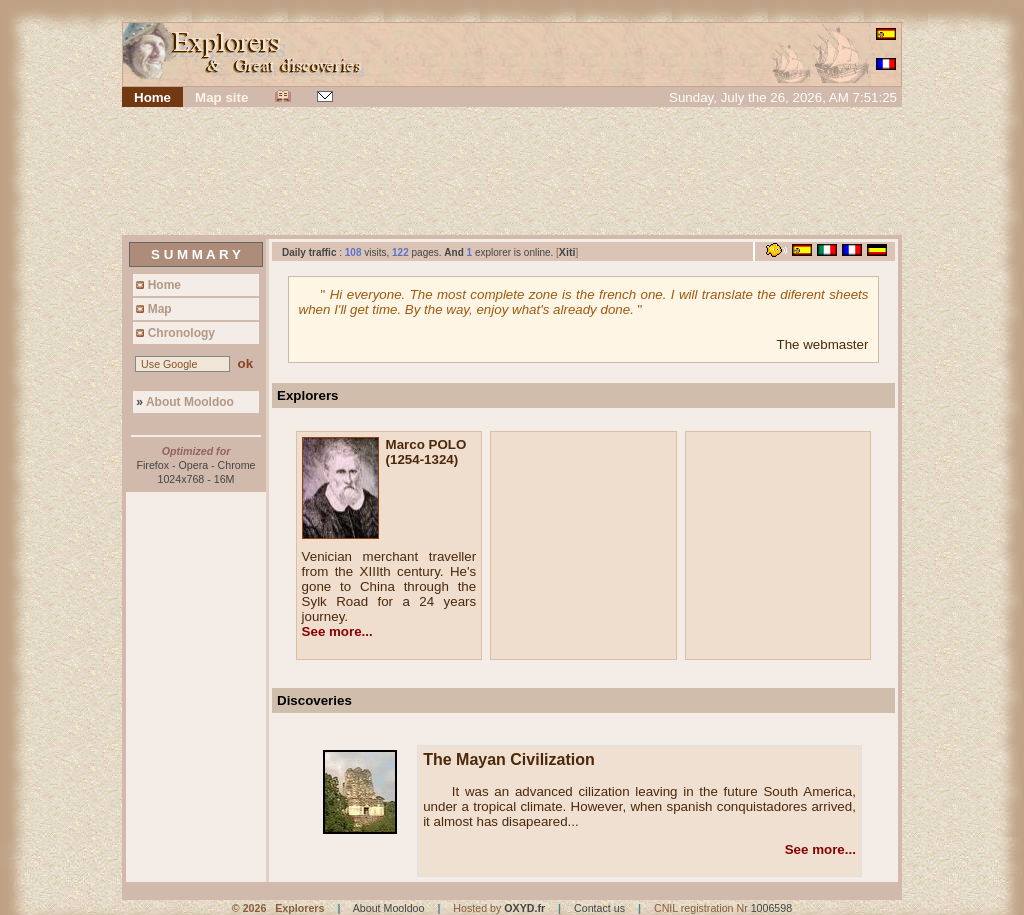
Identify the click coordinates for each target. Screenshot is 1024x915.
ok (245, 363)
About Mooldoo (183, 402)
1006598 (772, 908)
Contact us (599, 908)
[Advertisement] (512, 173)
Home (157, 285)
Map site (221, 97)
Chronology (174, 333)
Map (152, 309)
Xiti (567, 252)
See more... (337, 631)
